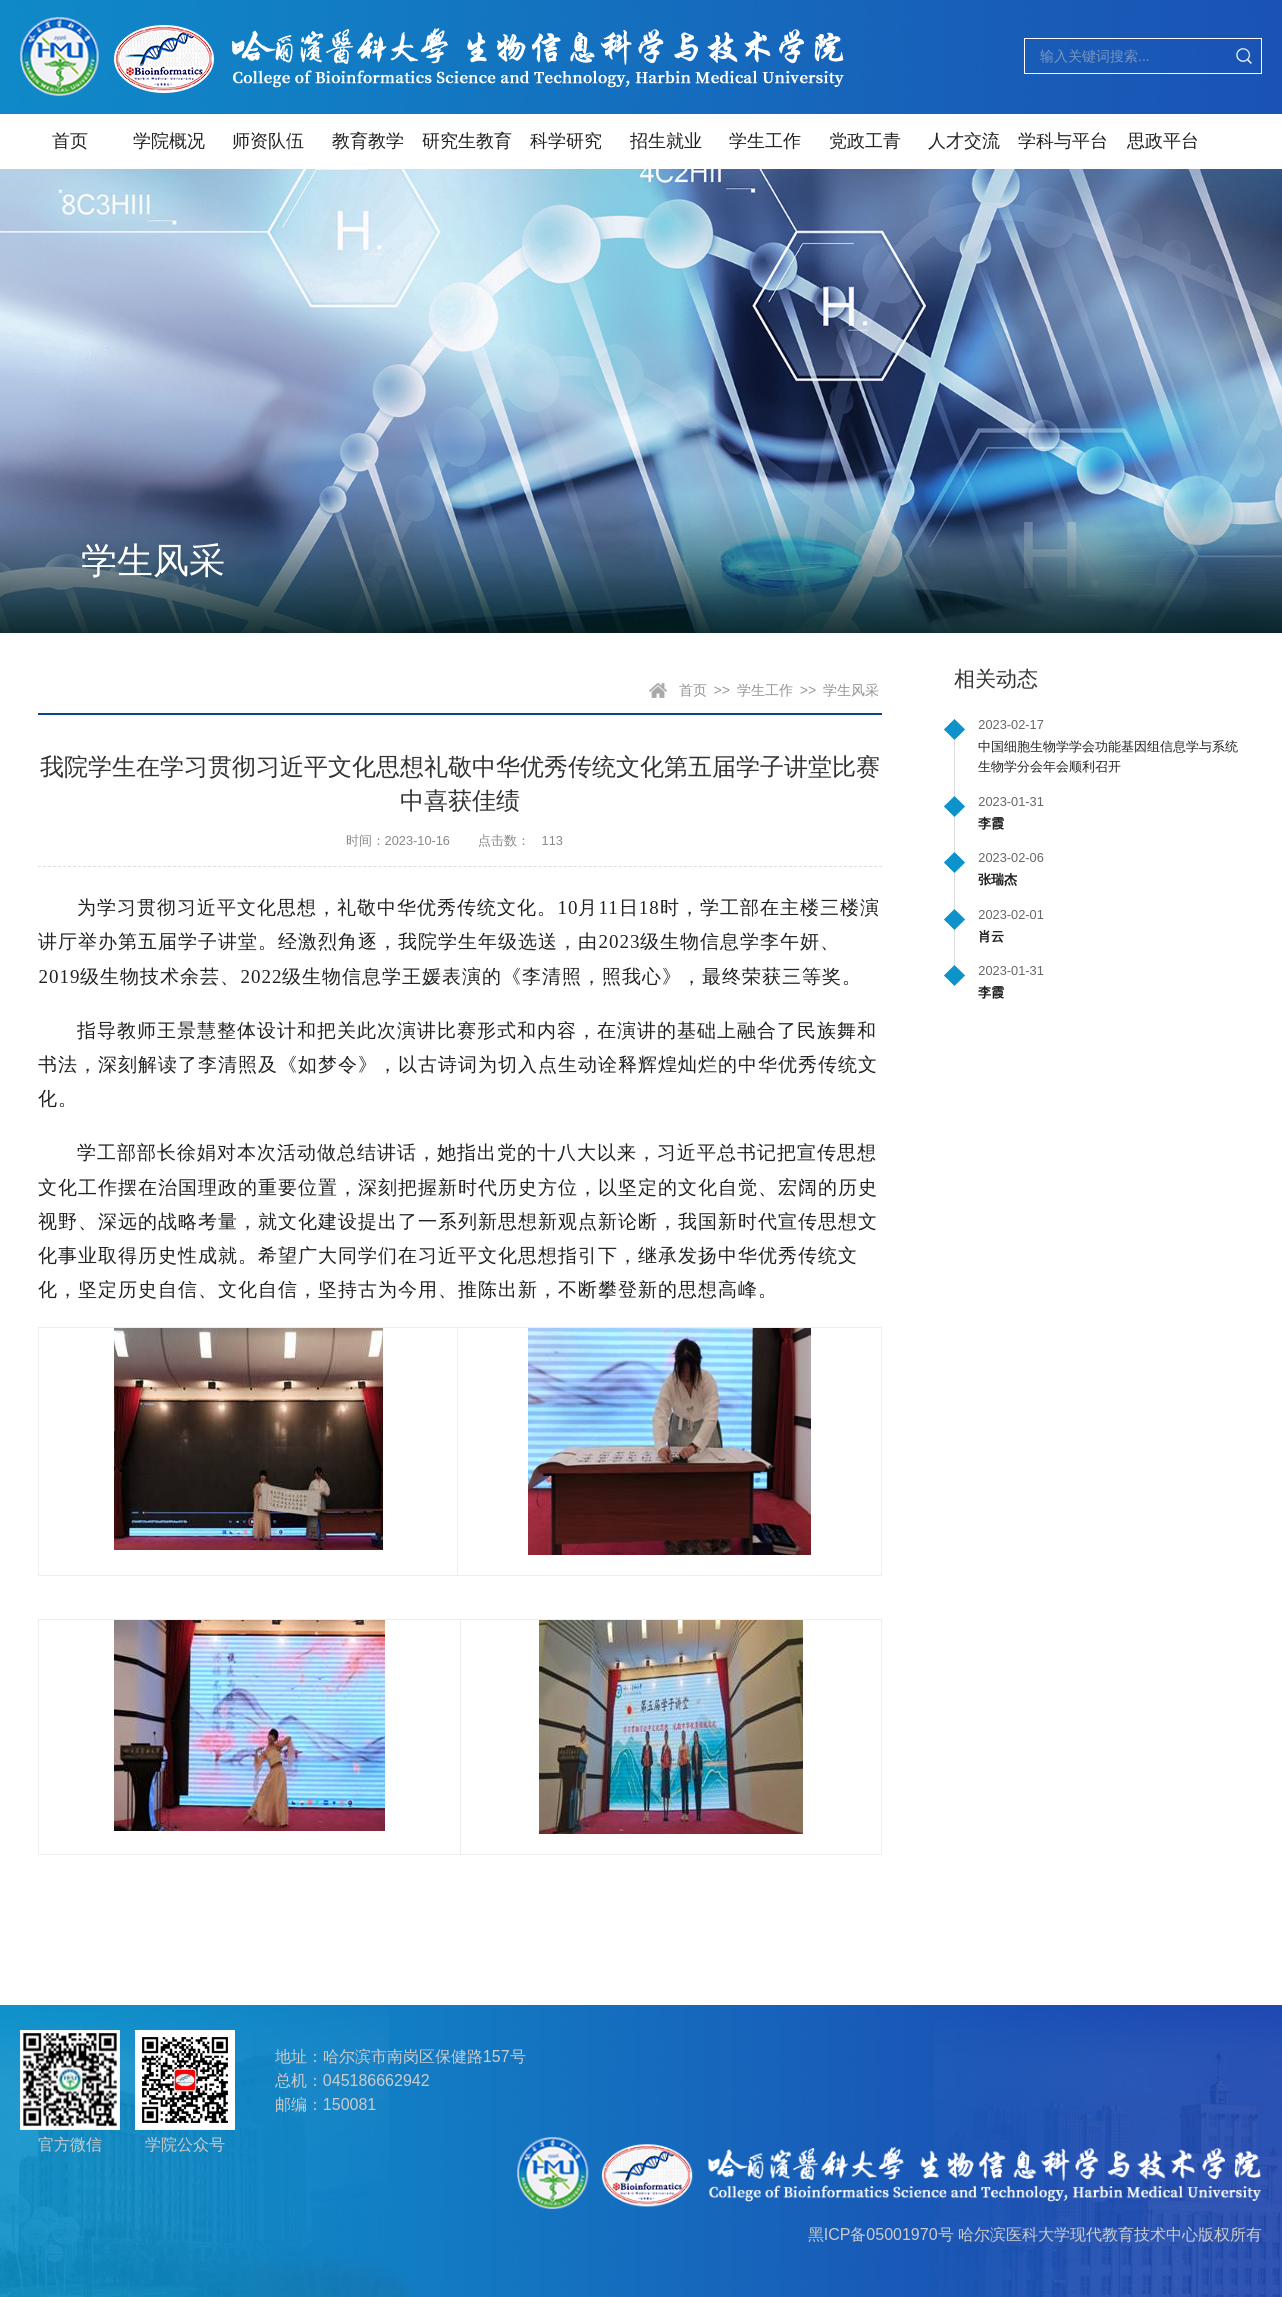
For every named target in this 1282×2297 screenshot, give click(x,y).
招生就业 (666, 141)
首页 (70, 141)
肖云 (991, 936)
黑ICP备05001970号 (881, 2234)
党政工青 (865, 141)
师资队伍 (268, 141)
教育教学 (368, 141)
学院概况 (169, 141)
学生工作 (765, 141)
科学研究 (566, 141)
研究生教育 (467, 141)
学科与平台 (1063, 141)
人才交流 (964, 141)
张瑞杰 (997, 879)
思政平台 (1163, 141)
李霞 (991, 823)
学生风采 (851, 690)
